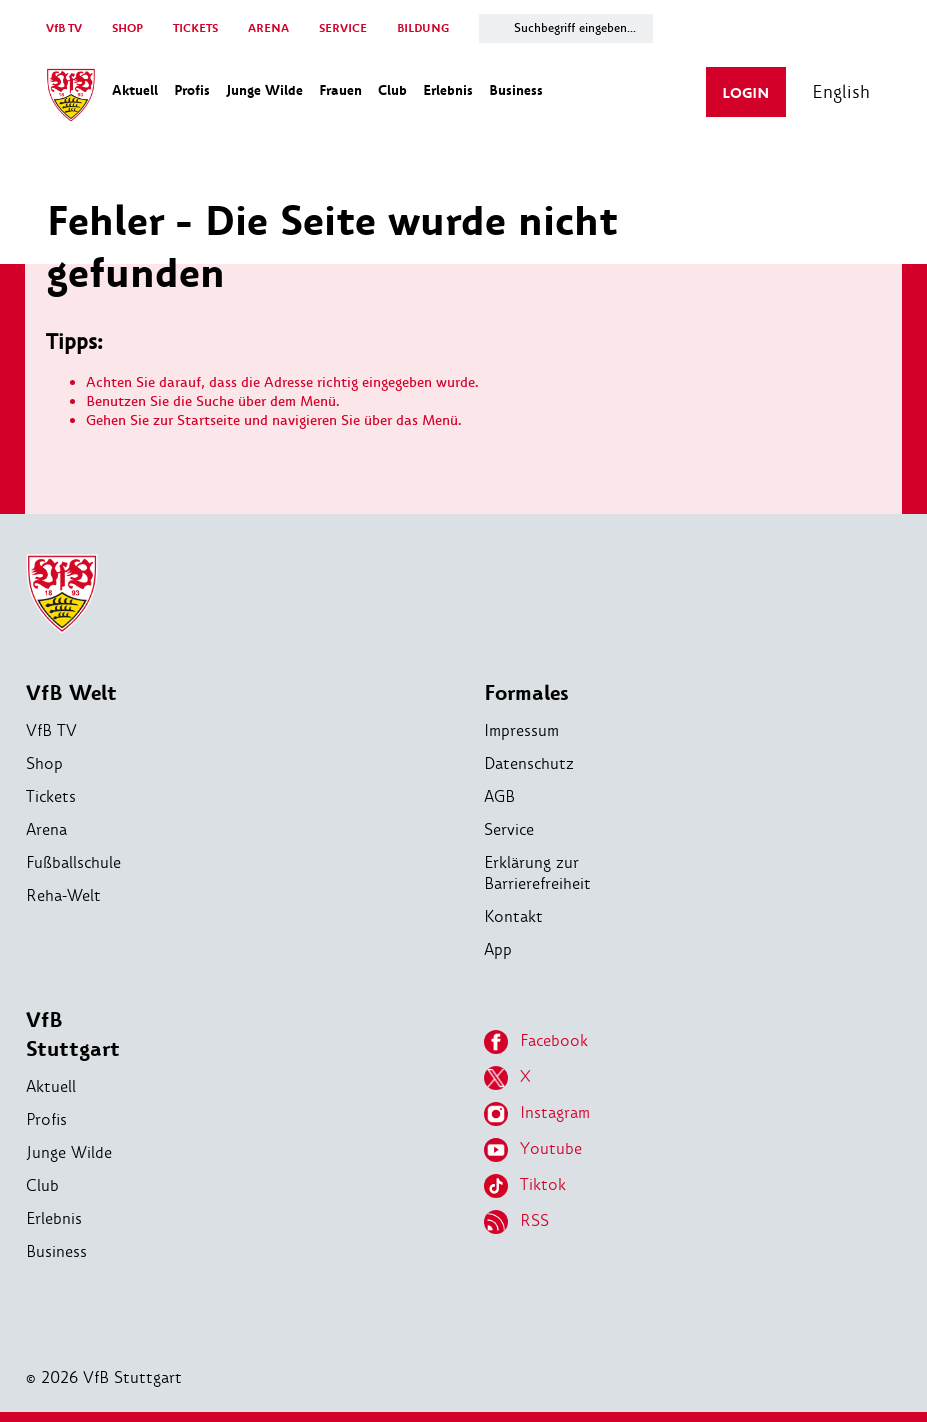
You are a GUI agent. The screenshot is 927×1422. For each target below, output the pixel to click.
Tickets (51, 796)
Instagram (537, 1114)
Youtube (533, 1150)
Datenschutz (529, 763)
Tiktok (525, 1186)
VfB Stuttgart (73, 1035)
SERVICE (343, 28)
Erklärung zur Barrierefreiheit (537, 873)
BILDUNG (423, 28)
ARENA (268, 28)
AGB (499, 796)
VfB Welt (71, 693)
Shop (44, 763)
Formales (526, 693)
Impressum (521, 730)
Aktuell (51, 1086)
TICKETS (195, 28)
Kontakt (513, 916)
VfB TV (64, 28)
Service (509, 829)
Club (42, 1185)
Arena (46, 829)
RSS (516, 1222)
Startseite (208, 420)
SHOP (127, 28)
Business (56, 1251)
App (498, 949)
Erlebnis (54, 1218)
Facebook (536, 1042)
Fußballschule (73, 862)
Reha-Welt (63, 895)
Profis (46, 1119)
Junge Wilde (69, 1152)
